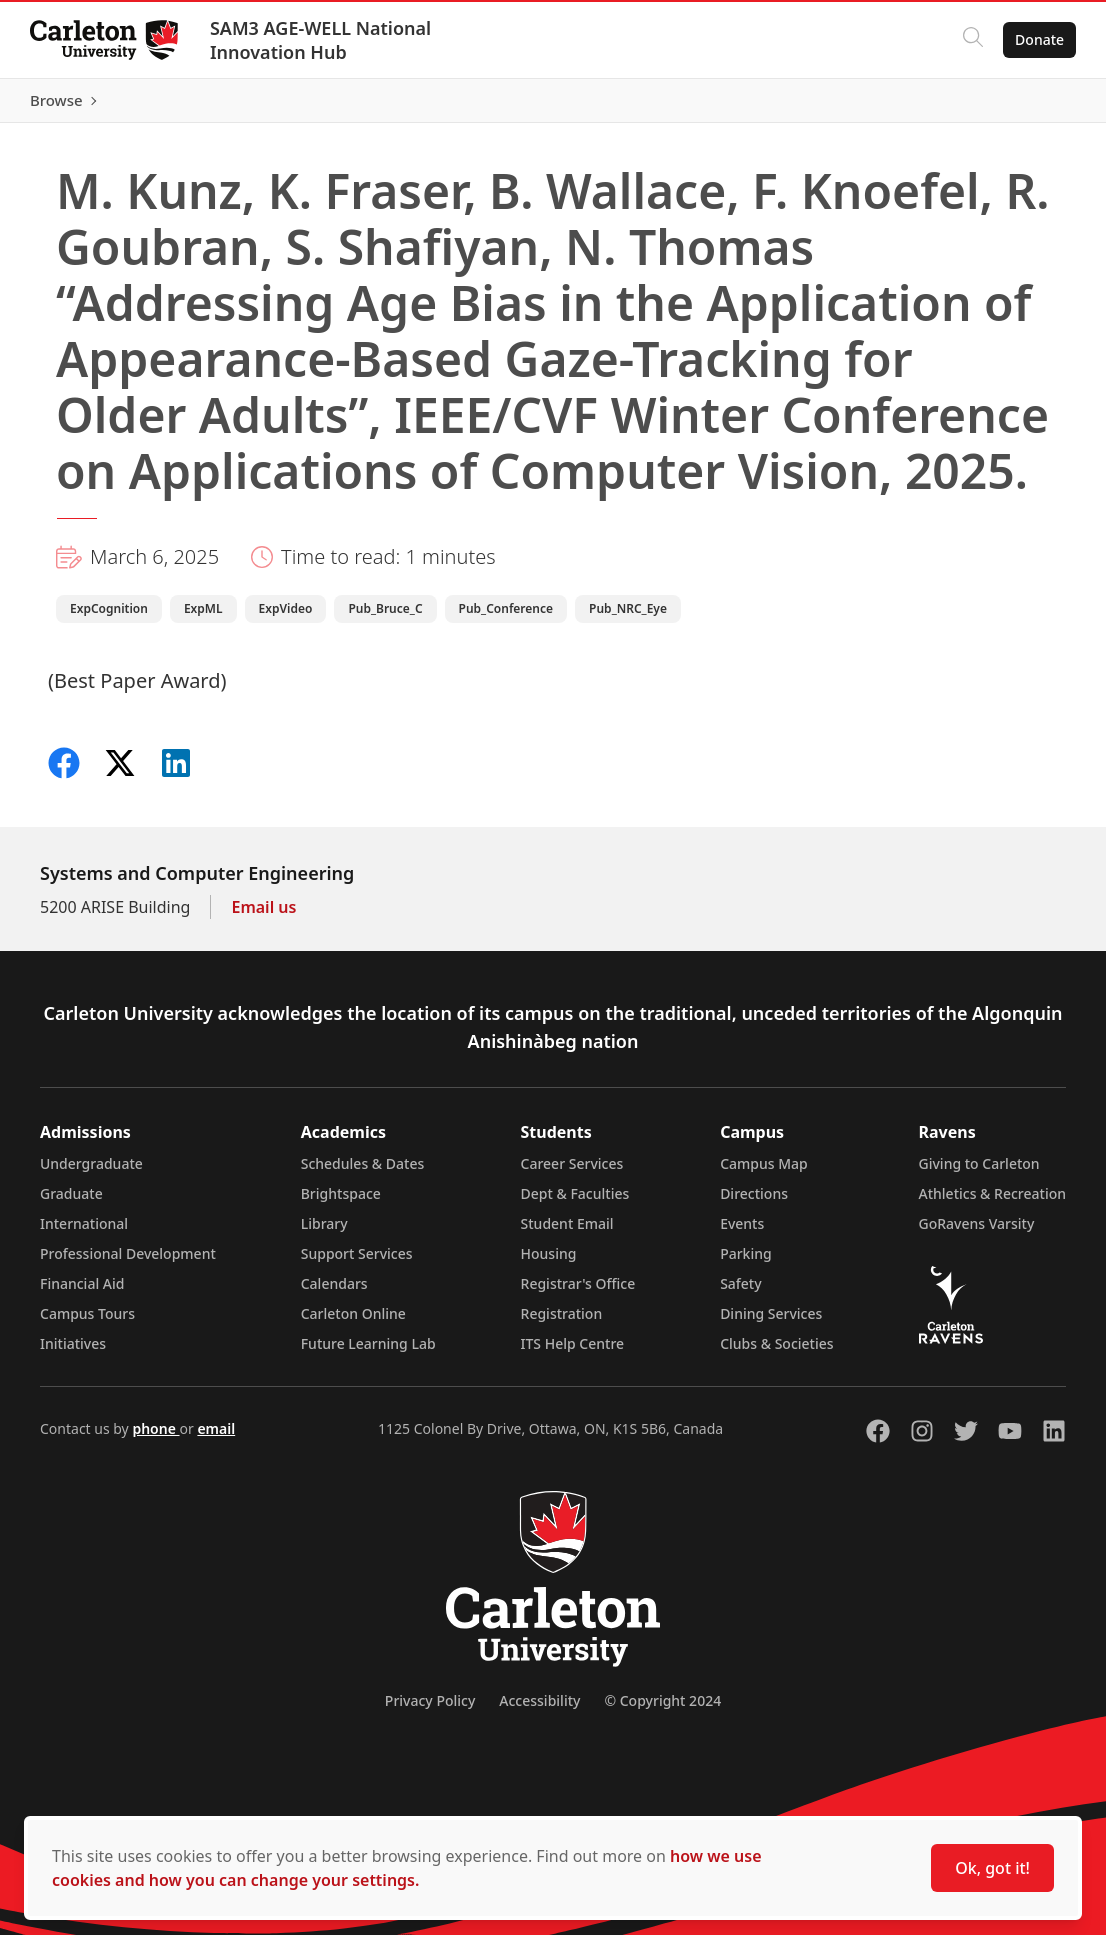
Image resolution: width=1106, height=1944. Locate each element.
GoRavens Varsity (977, 1232)
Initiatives (73, 1352)
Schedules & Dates (363, 1172)
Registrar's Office (578, 1292)
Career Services (572, 1172)
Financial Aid (82, 1292)
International (84, 1232)
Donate (1037, 39)
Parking (746, 1262)
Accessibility (539, 1709)
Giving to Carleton (979, 1172)
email (216, 1437)
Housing (549, 1262)
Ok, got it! (992, 1868)
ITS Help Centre (573, 1352)
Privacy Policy (430, 1709)
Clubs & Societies (776, 1352)
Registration (562, 1322)
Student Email (567, 1232)
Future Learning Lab (368, 1352)
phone (155, 1437)
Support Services (357, 1262)
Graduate (71, 1202)
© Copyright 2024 (662, 1709)
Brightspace (341, 1202)
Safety (741, 1292)
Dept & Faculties (575, 1202)
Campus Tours (87, 1322)
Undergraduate (91, 1172)
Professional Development (128, 1262)
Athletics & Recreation (992, 1202)
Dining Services (771, 1322)
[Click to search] (971, 40)
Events (742, 1232)
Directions (754, 1202)
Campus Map (764, 1172)
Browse (1035, 105)
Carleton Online (353, 1322)
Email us (263, 916)
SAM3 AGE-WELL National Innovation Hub (322, 40)
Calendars (334, 1292)
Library (324, 1232)
